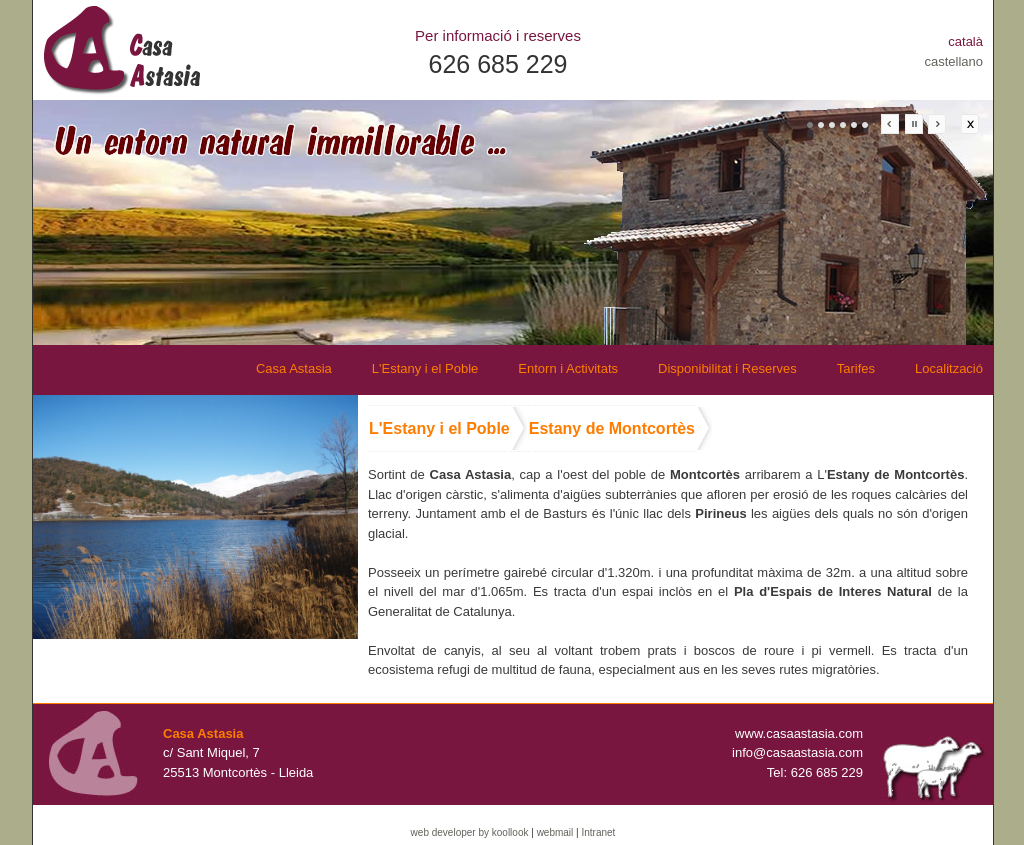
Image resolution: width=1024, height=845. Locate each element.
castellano (953, 61)
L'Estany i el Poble (425, 368)
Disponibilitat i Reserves (727, 368)
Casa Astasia (294, 368)
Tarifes (856, 368)
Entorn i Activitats (568, 368)
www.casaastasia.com (799, 733)
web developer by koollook (470, 832)
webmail (555, 832)
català (965, 41)
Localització (949, 368)
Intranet (598, 832)
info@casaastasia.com (797, 752)
